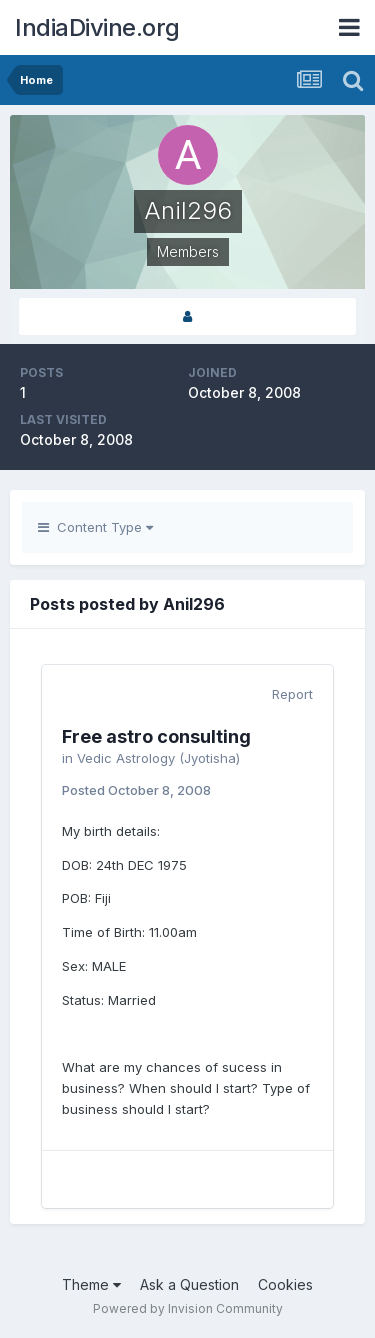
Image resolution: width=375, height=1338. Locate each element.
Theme (91, 1284)
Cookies (285, 1284)
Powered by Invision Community (188, 1308)
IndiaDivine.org (97, 27)
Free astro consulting (156, 736)
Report (292, 694)
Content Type (95, 527)
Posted (136, 790)
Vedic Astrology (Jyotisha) (158, 758)
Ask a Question (189, 1284)
